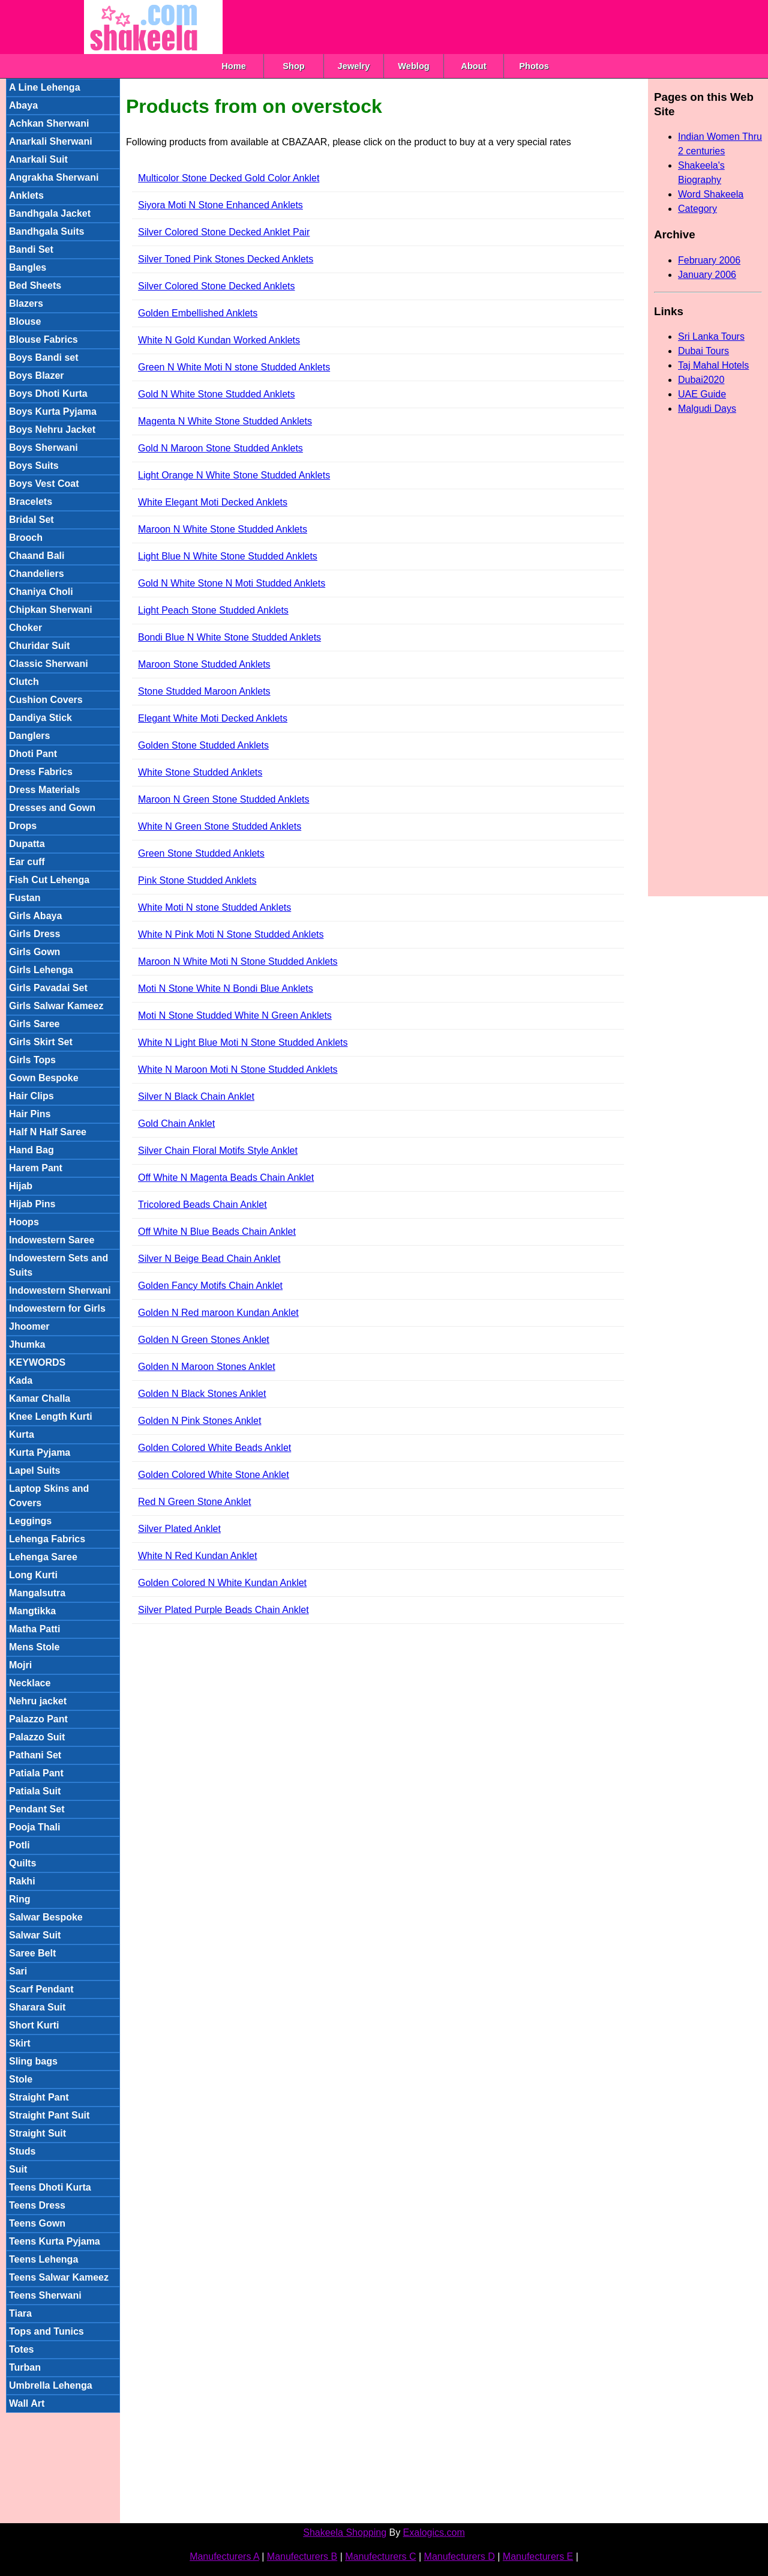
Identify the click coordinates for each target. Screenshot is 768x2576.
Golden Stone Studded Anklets (203, 745)
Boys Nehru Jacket (52, 429)
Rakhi (22, 1881)
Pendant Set (36, 1809)
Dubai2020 (701, 380)
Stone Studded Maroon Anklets (204, 691)
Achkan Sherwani (49, 123)
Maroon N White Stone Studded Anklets (222, 529)
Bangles (27, 267)
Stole (20, 2079)
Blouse (25, 321)
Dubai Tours (703, 351)
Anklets (26, 195)
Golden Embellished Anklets (197, 313)
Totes (21, 2349)
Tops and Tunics (46, 2331)
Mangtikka (32, 1611)
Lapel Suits (34, 1470)
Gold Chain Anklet (176, 1123)
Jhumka (27, 1344)
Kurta (21, 1434)
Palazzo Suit (37, 1737)
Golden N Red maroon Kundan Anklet (218, 1313)
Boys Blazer (36, 375)
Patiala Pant (36, 1773)
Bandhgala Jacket (50, 213)
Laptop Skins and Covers (49, 1495)
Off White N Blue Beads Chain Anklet (217, 1231)
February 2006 (709, 260)
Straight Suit (37, 2133)
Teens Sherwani (45, 2295)
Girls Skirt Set (41, 1042)
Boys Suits (34, 465)
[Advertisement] (441, 27)
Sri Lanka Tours (711, 336)
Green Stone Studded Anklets (201, 853)
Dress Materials (44, 790)
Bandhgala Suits (46, 231)
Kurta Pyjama (39, 1452)
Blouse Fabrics (43, 339)
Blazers (26, 303)
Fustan (24, 898)
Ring (20, 1899)
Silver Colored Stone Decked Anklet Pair (224, 232)
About (473, 66)
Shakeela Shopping (344, 2532)
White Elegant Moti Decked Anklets (212, 502)
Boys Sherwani (43, 447)
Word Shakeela (710, 194)
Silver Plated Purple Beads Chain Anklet (223, 1610)
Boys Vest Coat (44, 483)
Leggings (30, 1521)
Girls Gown (34, 952)
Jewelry (354, 66)
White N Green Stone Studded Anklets (219, 826)
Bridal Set (31, 519)
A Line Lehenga (44, 87)
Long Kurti (33, 1575)
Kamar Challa (39, 1398)
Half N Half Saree (47, 1132)
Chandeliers (36, 574)
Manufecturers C (380, 2556)
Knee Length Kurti (50, 1416)
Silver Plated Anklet (179, 1529)
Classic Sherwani (48, 664)
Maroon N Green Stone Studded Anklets (224, 799)
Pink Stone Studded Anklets (197, 880)
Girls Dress (34, 934)
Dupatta (27, 844)
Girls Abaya (35, 916)
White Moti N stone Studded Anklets (214, 907)
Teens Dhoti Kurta (50, 2187)
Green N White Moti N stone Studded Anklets (234, 367)
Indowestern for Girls (57, 1308)
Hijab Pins (32, 1204)
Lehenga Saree (43, 1557)
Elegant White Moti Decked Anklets (212, 718)
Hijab (20, 1186)
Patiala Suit (35, 1791)
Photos (534, 66)
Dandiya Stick (40, 718)
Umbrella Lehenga (50, 2385)
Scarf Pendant (41, 1989)
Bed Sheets (35, 285)
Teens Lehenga (43, 2259)
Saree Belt (32, 1953)
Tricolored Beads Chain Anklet (202, 1204)
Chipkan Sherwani (50, 610)
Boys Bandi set (44, 357)
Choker (25, 628)
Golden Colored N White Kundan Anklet (222, 1583)
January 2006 (707, 275)
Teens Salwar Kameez (59, 2277)
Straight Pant (39, 2097)
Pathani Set (35, 1755)
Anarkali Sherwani (50, 141)
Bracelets (30, 501)
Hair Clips (31, 1096)
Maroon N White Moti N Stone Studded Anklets (238, 961)
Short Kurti (34, 2025)
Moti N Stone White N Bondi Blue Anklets (225, 988)
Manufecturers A (224, 2556)
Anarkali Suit (38, 159)
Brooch (26, 537)
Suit (18, 2169)
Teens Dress (37, 2205)
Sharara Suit (37, 2007)
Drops (23, 826)
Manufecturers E (538, 2556)
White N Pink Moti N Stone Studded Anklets (230, 934)
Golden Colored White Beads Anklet (214, 1448)
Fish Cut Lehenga (49, 880)
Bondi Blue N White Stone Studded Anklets (229, 637)
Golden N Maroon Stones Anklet (206, 1367)
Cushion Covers (46, 700)
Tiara (20, 2313)
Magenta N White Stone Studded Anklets (225, 421)
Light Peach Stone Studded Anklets (213, 610)
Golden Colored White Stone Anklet (213, 1475)
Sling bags (33, 2061)
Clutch (24, 682)
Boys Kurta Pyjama (53, 411)
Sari (18, 1971)
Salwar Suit (35, 1935)
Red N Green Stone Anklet (194, 1502)
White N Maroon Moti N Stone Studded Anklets (238, 1069)
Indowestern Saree (51, 1240)
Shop (294, 66)
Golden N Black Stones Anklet (202, 1394)
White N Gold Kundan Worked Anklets (219, 340)
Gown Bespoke (44, 1078)
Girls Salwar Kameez (56, 1006)
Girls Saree (34, 1024)
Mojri (20, 1665)
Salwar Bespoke (46, 1917)
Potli (19, 1845)
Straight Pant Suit (49, 2115)
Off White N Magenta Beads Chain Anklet (226, 1177)
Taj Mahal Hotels (713, 365)
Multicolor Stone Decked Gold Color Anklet (228, 178)
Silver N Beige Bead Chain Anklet (209, 1258)
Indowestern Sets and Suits (58, 1265)
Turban (25, 2367)
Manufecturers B (302, 2556)
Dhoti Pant (33, 754)
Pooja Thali (34, 1827)
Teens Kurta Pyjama (54, 2241)
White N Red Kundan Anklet (197, 1556)
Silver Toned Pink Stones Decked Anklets (225, 259)
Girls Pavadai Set (48, 988)
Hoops (24, 1222)
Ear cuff (27, 862)
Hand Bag (31, 1150)
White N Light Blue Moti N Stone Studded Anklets (243, 1042)
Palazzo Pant (38, 1719)
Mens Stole (34, 1647)
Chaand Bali (36, 555)
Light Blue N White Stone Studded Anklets (227, 556)
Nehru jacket (38, 1701)
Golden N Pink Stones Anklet (199, 1421)
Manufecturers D (459, 2556)
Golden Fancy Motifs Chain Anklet (210, 1285)
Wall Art (26, 2403)
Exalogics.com (434, 2532)
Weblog (414, 66)
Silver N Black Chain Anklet (196, 1096)
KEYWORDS (37, 1362)
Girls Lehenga (41, 970)
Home (233, 66)
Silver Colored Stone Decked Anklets (216, 286)
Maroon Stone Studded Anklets (204, 664)
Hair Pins (29, 1114)
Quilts (22, 1863)
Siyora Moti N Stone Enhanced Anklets (220, 205)
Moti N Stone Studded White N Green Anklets (235, 1015)
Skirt (20, 2043)
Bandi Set (31, 249)
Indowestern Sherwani (60, 1290)
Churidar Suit (39, 646)
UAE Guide (702, 394)
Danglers (29, 736)
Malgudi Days (707, 408)
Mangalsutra (37, 1593)
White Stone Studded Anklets (200, 772)
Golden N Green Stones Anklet (203, 1340)
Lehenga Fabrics (47, 1539)
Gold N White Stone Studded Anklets (216, 394)
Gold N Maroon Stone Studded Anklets (220, 448)
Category (697, 209)
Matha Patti (34, 1629)
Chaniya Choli (41, 592)
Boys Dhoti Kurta (48, 393)
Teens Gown (37, 2223)
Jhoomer (29, 1326)
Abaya (23, 105)
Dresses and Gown (52, 808)
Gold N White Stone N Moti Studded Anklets (231, 583)
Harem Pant (35, 1168)
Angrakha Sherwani (53, 177)
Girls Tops (32, 1060)
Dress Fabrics (41, 772)
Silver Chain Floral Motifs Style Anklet (218, 1150)
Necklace (29, 1683)
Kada (20, 1380)
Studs (22, 2151)
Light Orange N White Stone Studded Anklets (234, 475)
